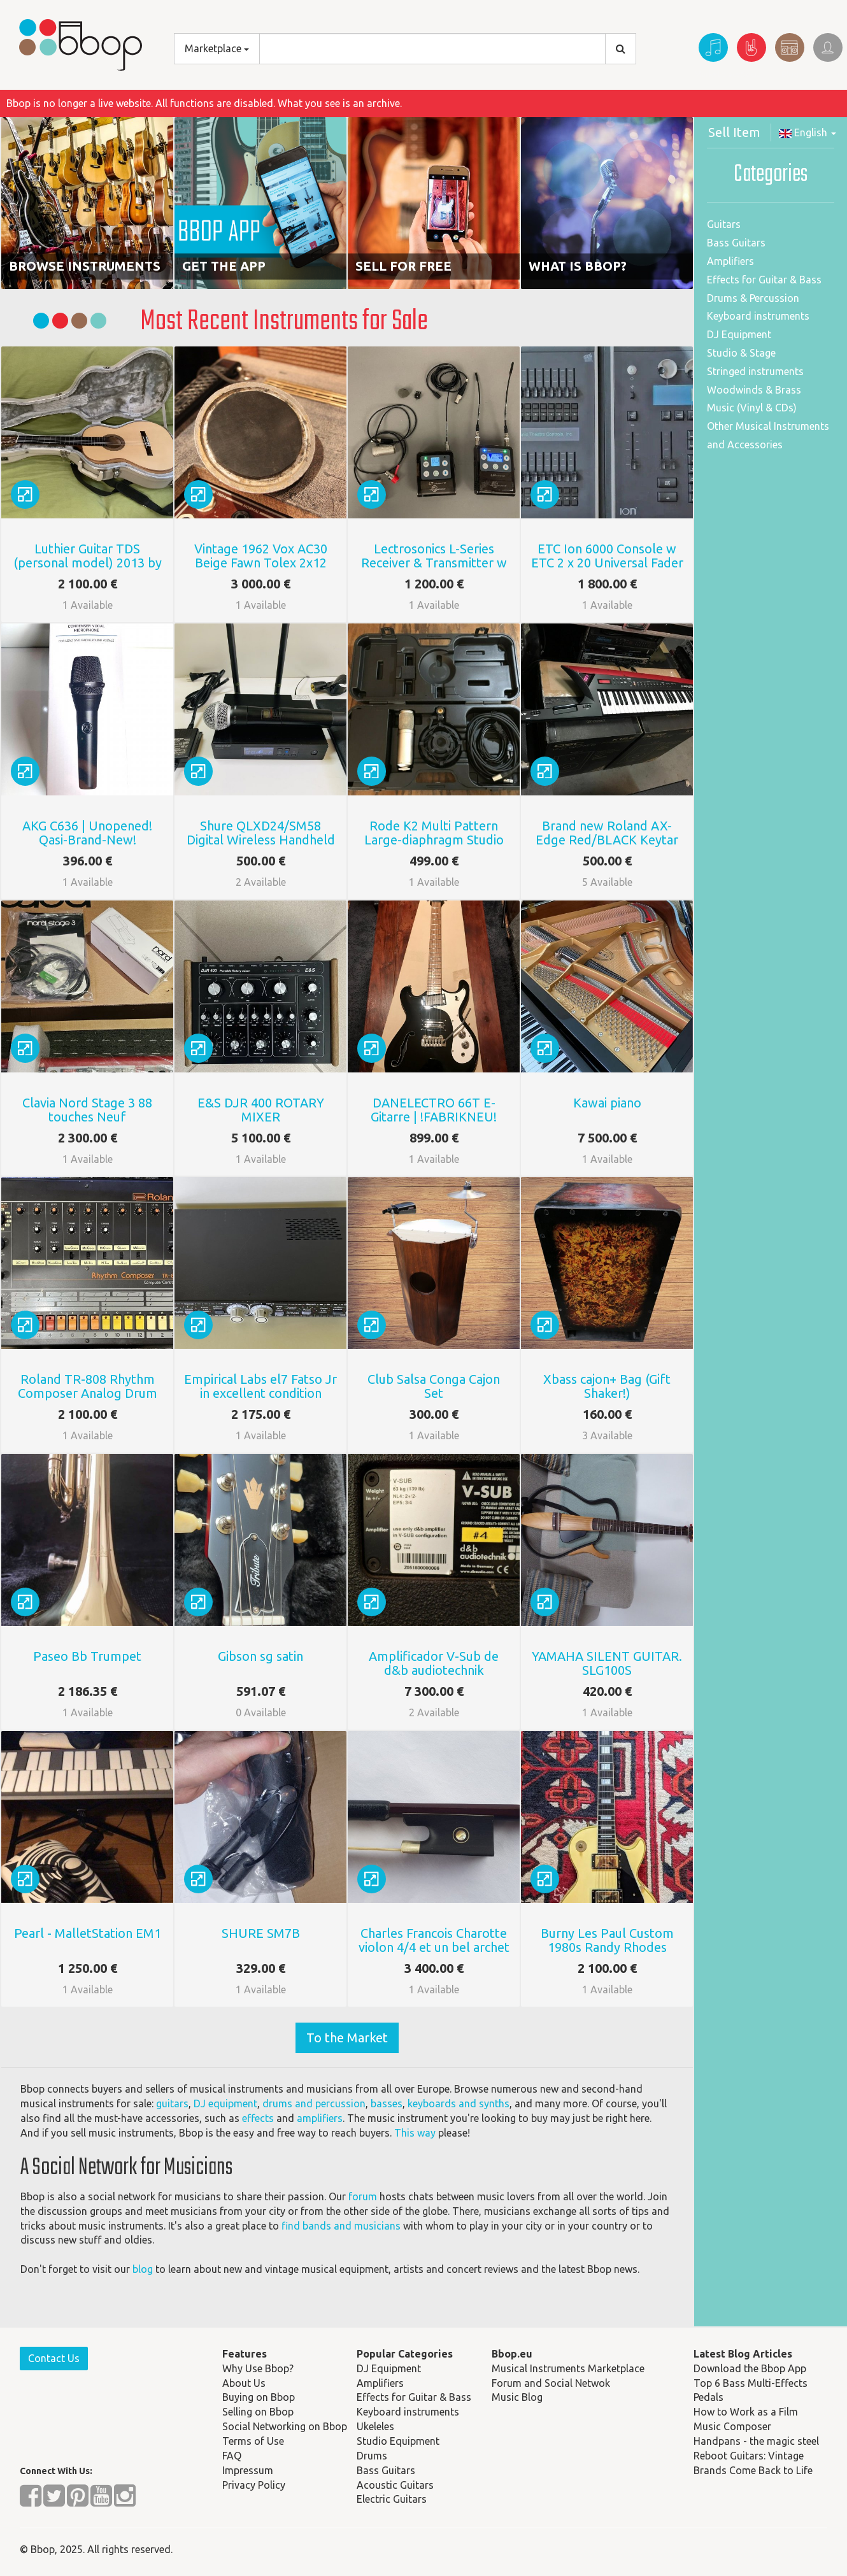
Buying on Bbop (258, 2397)
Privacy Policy (253, 2485)
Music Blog (517, 2397)
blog (142, 2269)
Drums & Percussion (753, 298)
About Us (244, 2383)
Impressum (247, 2470)
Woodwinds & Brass (754, 389)
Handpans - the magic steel (756, 2441)
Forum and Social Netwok (551, 2383)
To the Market (347, 2037)
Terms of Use (253, 2441)
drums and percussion (314, 2103)
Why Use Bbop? (258, 2368)
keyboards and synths (458, 2103)
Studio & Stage (741, 353)
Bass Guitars (736, 242)
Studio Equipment (398, 2441)
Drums (372, 2455)
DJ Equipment (739, 334)
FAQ (231, 2455)
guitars (172, 2103)
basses (386, 2103)
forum (362, 2196)
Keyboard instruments (758, 316)
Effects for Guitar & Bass (764, 279)
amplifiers (320, 2118)
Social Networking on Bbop (284, 2426)
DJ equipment (225, 2103)
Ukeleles (375, 2426)
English (807, 132)
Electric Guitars (392, 2499)
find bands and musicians (341, 2225)
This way (415, 2132)
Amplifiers (730, 261)
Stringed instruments (755, 371)
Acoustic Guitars (395, 2485)
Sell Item (734, 132)
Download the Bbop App (750, 2368)
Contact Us (54, 2358)
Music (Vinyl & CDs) (752, 407)
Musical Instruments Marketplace (568, 2368)
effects (258, 2118)
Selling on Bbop (258, 2411)
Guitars (724, 224)
